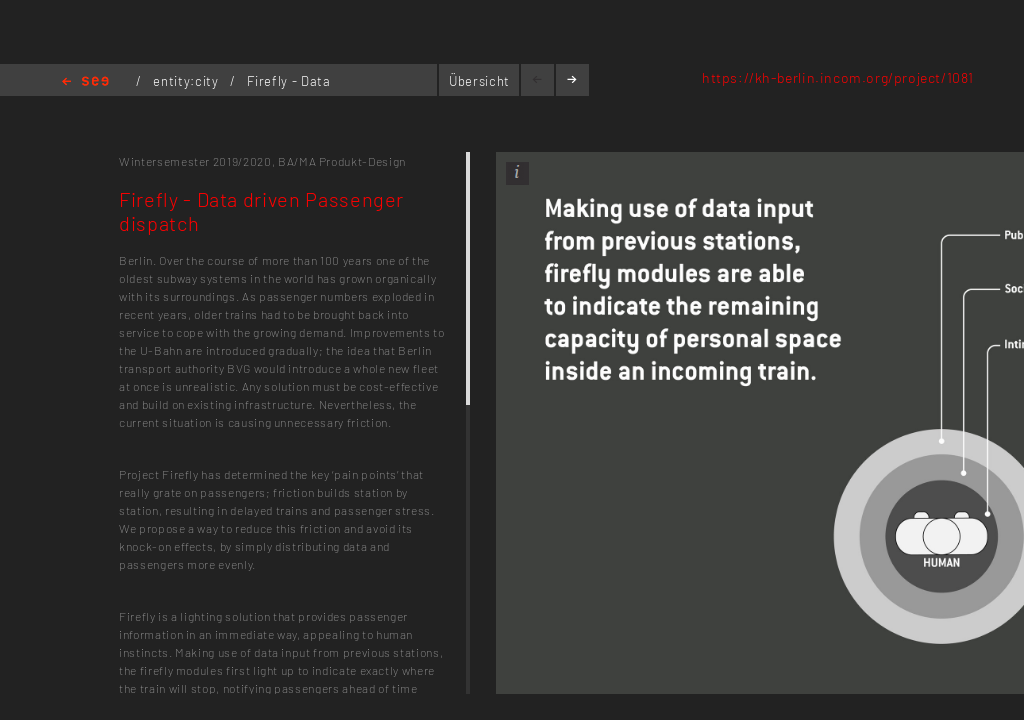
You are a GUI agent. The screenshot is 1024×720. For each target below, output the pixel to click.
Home (85, 82)
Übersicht (479, 81)
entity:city (187, 81)
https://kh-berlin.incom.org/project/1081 (838, 77)
